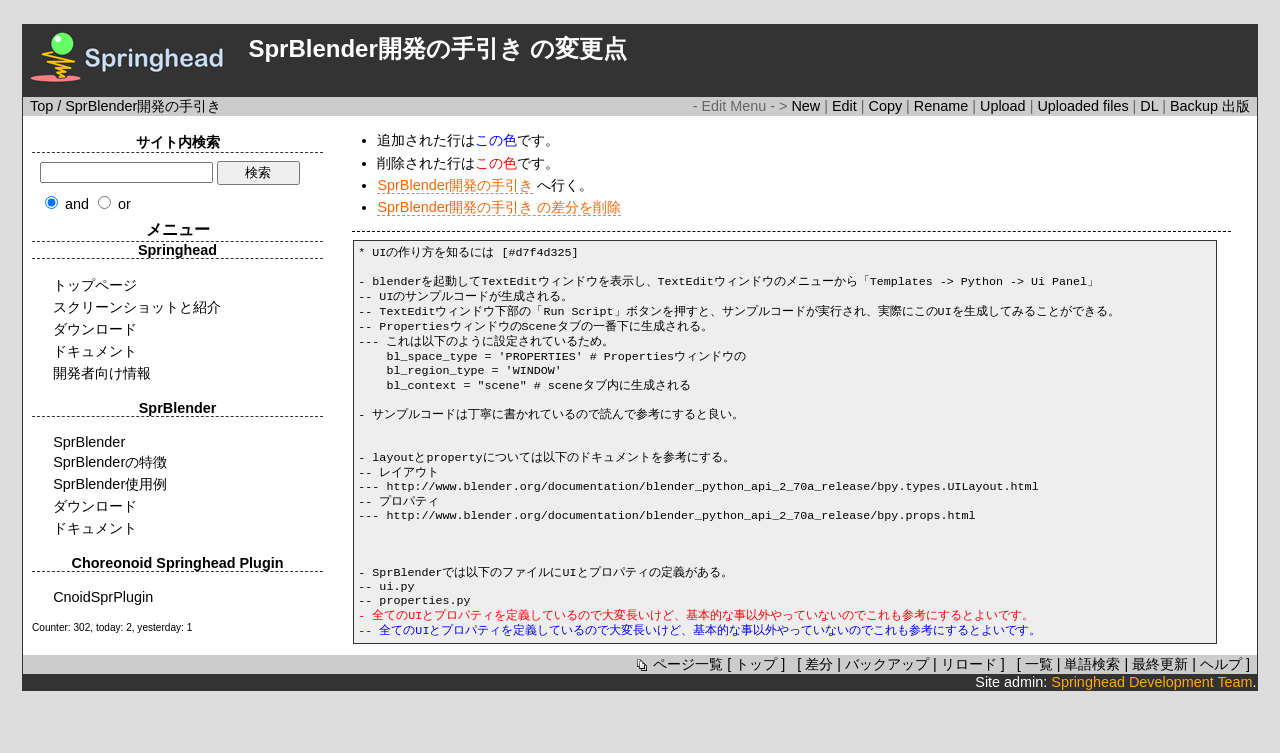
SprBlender (89, 442)
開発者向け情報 (102, 373)
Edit (846, 106)
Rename (943, 106)
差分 (819, 718)
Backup (1196, 106)
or (124, 204)
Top (41, 106)
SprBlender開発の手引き (455, 185)
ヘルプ (1221, 718)
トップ (756, 718)
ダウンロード (95, 329)
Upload (1005, 106)
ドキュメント (95, 351)
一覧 (1039, 718)
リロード (969, 718)
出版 (1236, 106)
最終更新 (1160, 718)
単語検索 (1092, 718)
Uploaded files (1084, 106)
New (807, 106)
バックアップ (887, 718)
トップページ (95, 285)
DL (1151, 106)
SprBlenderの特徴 (110, 462)
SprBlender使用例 (110, 484)
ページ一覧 (678, 718)
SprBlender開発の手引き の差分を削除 (499, 207)
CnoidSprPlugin (103, 597)
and (77, 204)
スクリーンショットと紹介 (137, 307)
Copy (888, 106)
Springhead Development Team (1151, 736)
